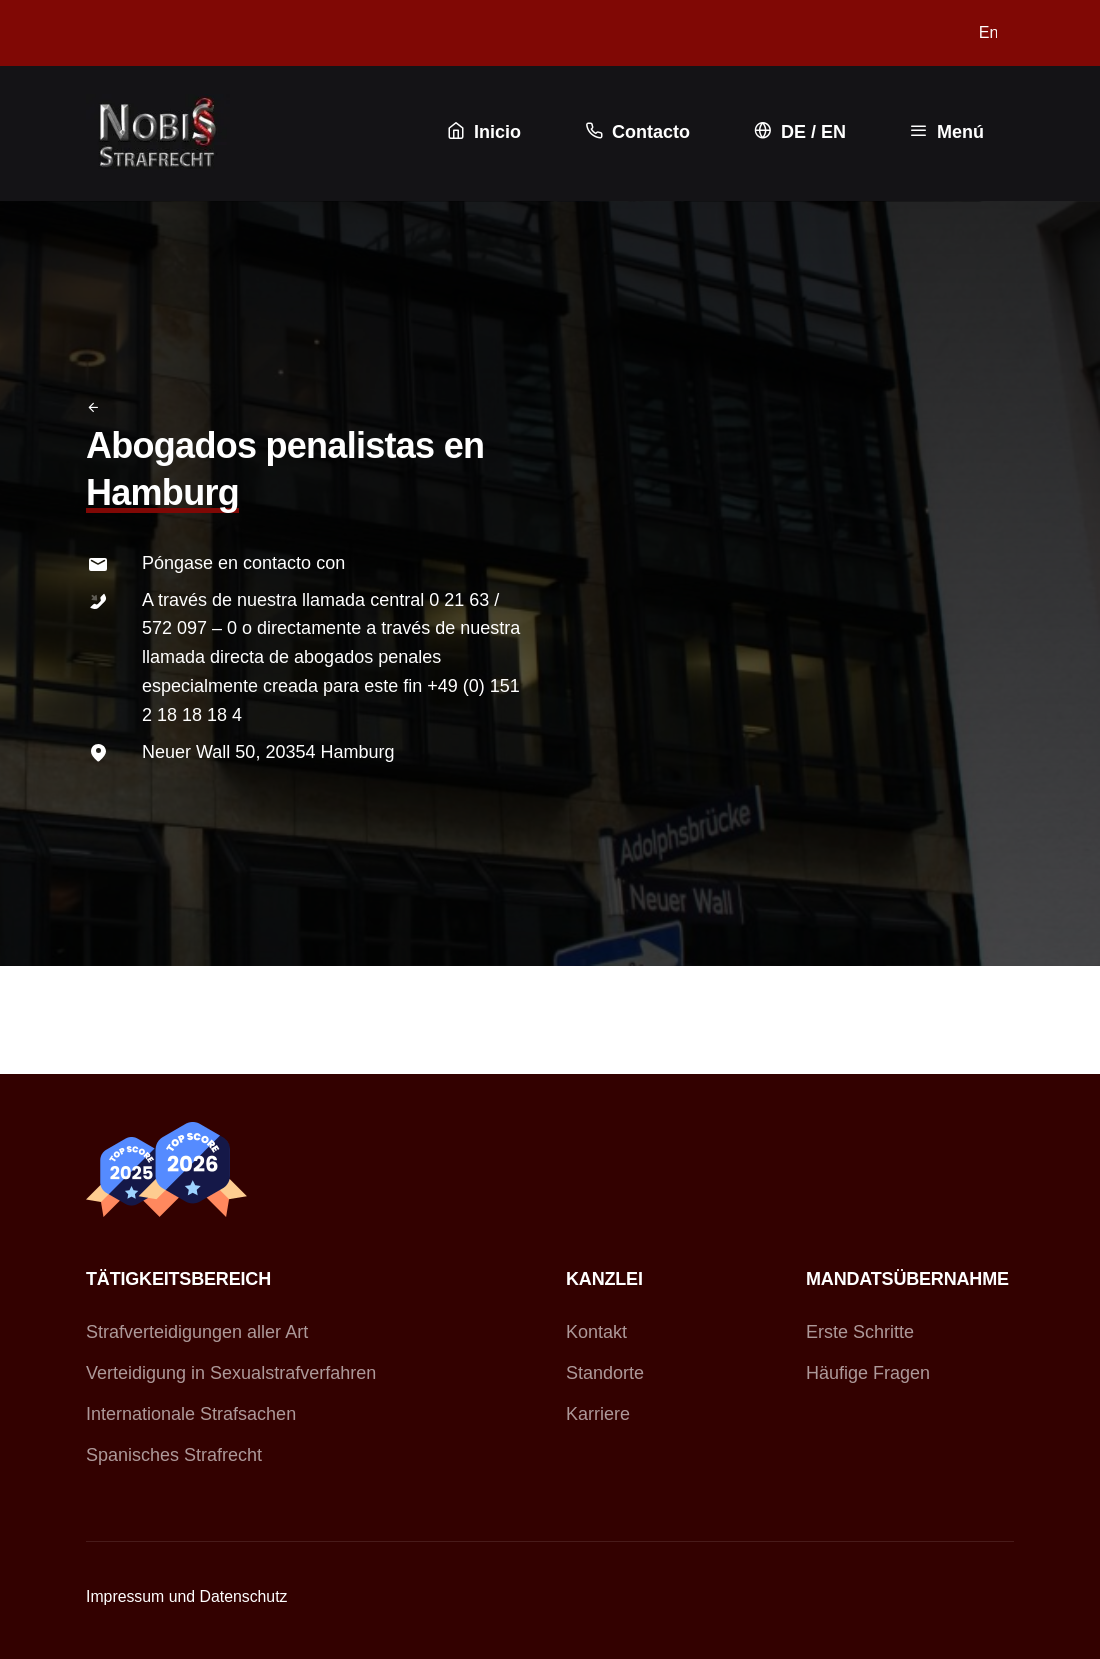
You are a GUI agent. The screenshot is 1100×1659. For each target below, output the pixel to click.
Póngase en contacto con (243, 563)
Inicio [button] (482, 131)
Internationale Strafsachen (191, 1414)
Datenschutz (244, 1596)
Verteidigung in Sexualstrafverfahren (231, 1373)
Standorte (605, 1373)
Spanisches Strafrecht (174, 1455)
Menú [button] (945, 131)
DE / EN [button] (798, 131)
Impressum (125, 1596)
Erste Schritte (860, 1332)
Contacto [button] (635, 131)
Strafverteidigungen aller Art (197, 1332)
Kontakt (596, 1332)
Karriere (598, 1414)
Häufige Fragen (868, 1373)
